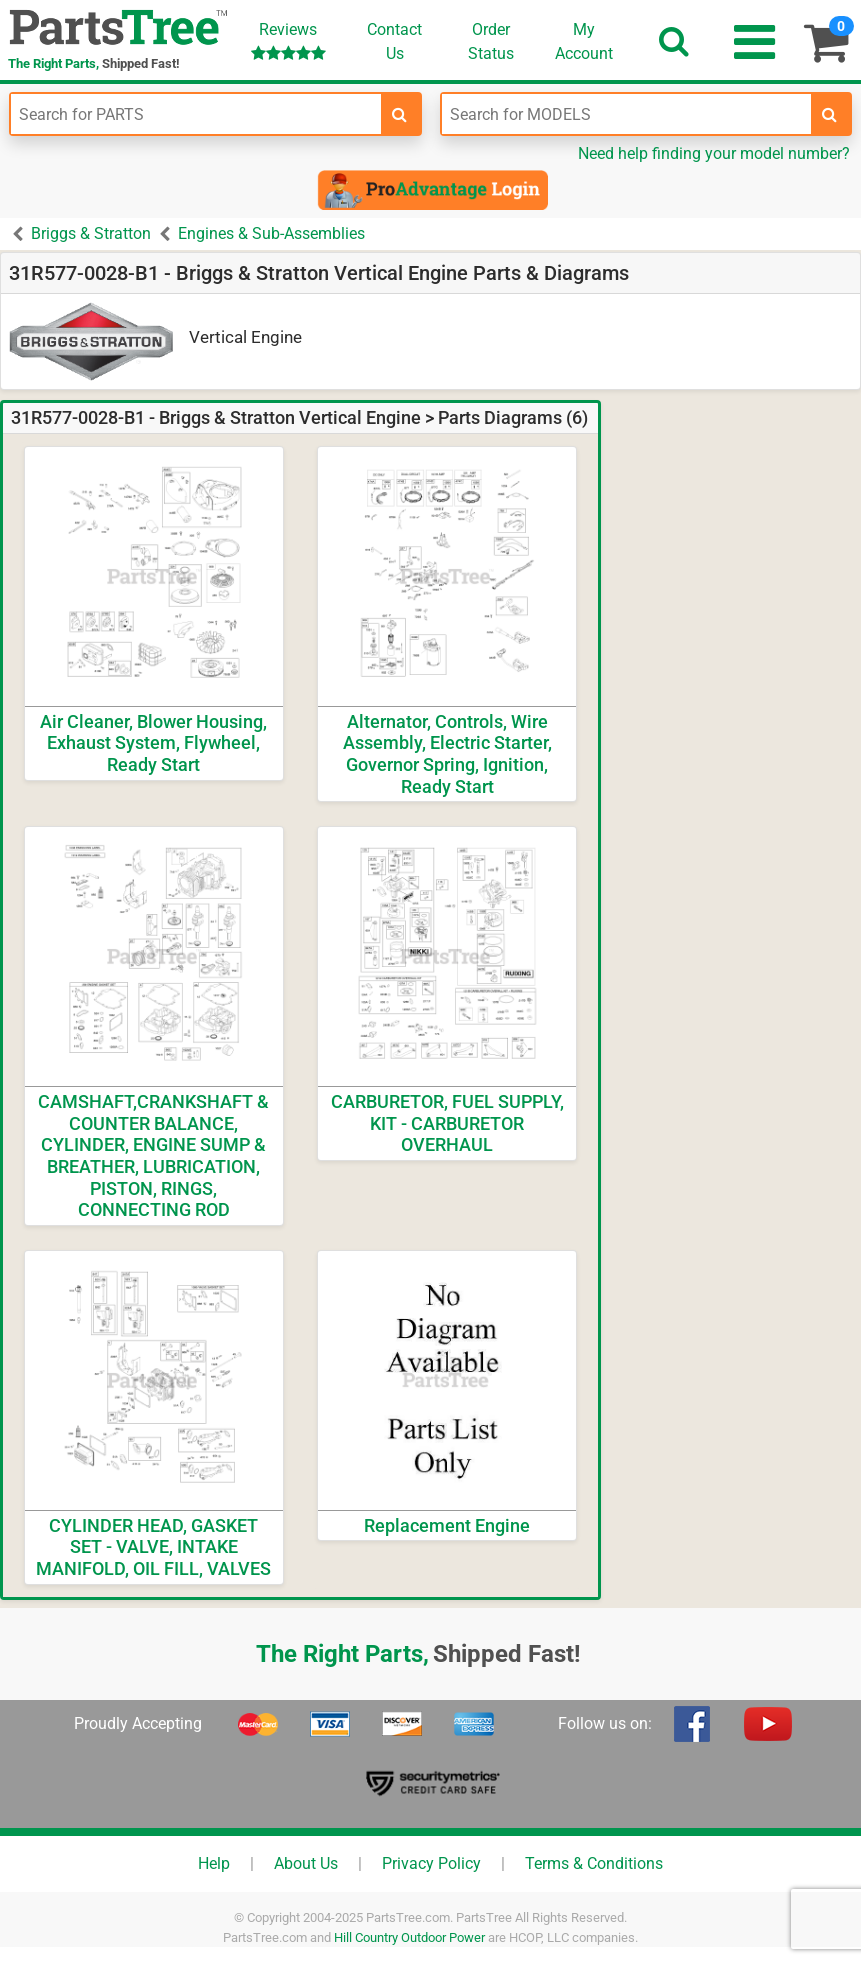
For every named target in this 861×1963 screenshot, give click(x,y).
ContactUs (394, 41)
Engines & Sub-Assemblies (271, 233)
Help (214, 1863)
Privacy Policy (431, 1863)
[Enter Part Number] (196, 114)
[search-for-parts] (400, 114)
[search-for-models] (830, 114)
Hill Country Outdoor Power (409, 1937)
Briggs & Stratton (91, 233)
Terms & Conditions (594, 1863)
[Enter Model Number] (627, 114)
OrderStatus (491, 41)
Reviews (288, 40)
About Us (306, 1863)
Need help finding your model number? (714, 153)
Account (584, 41)
